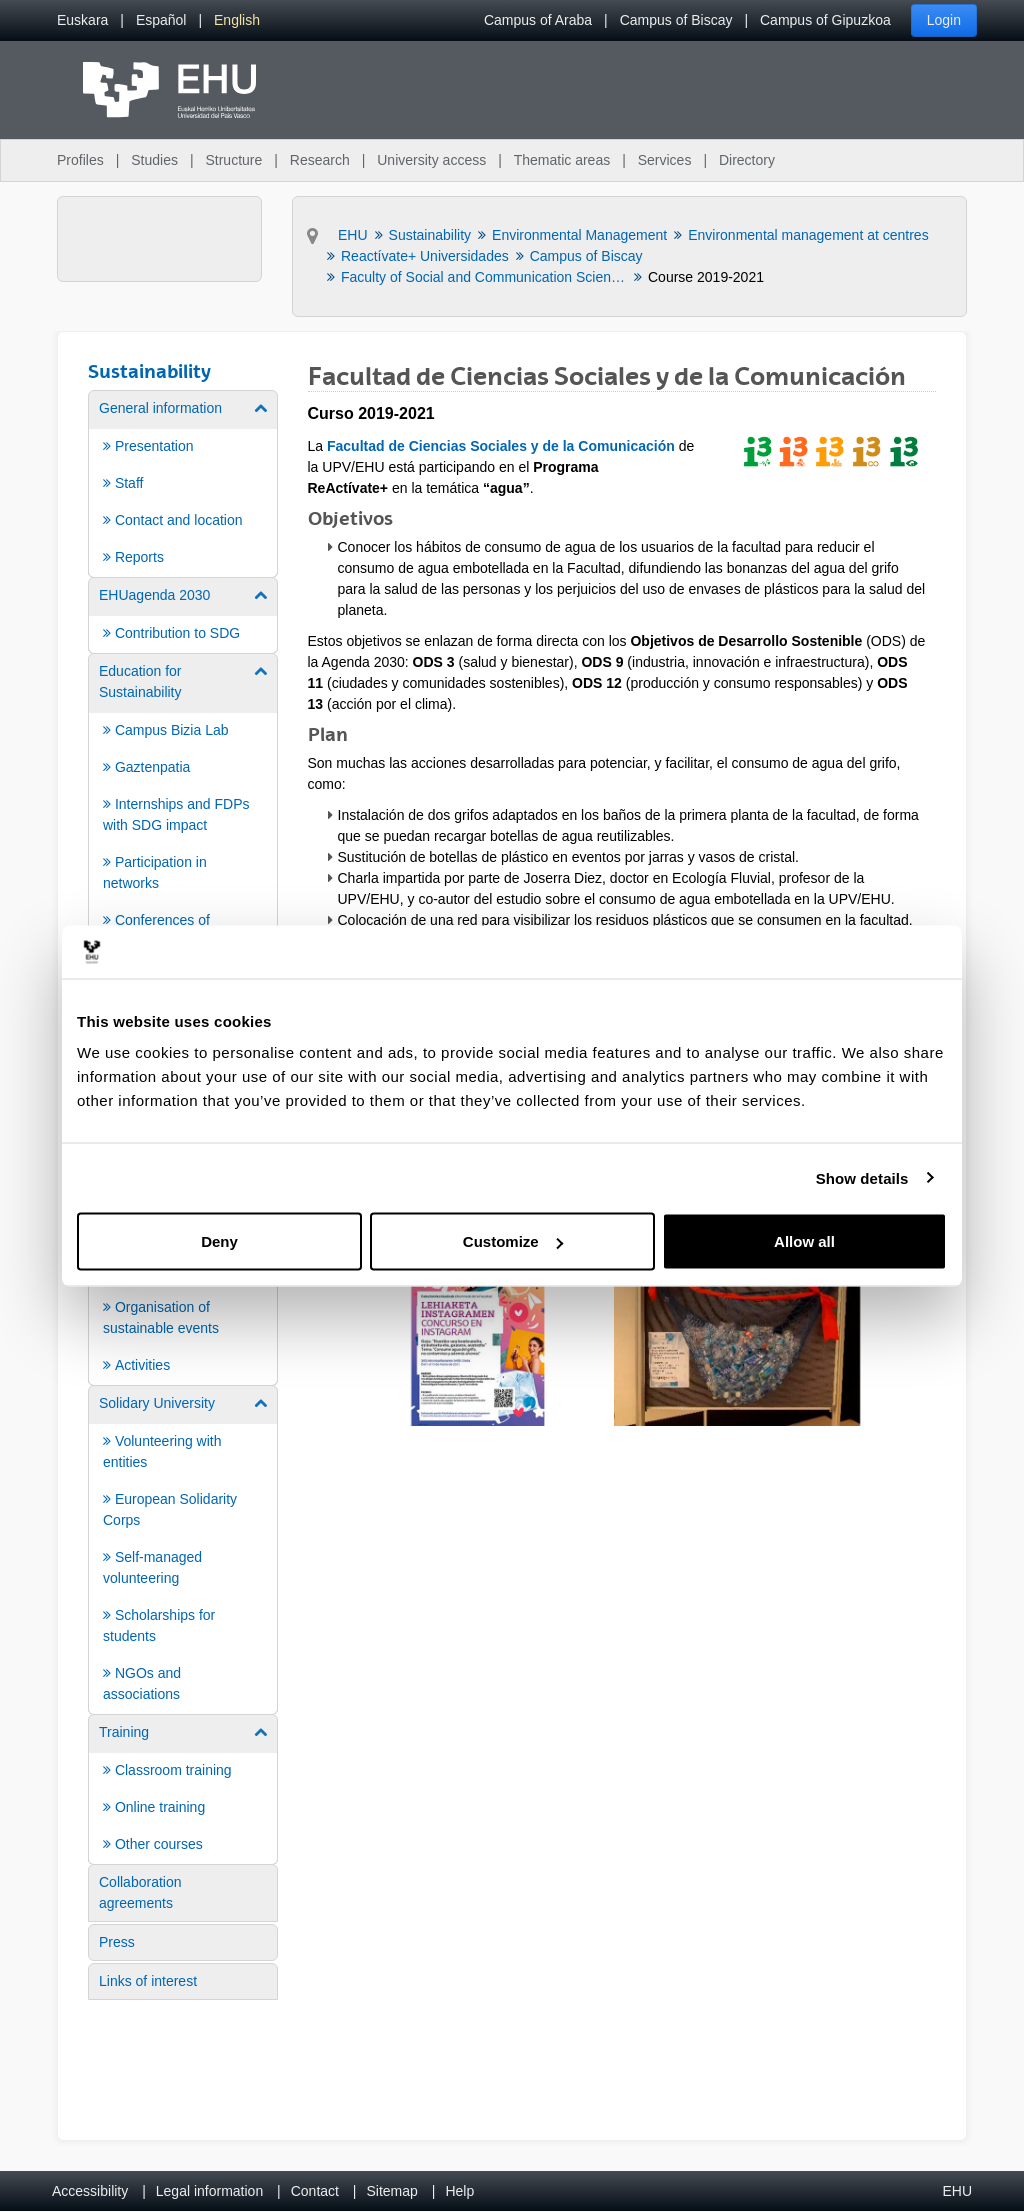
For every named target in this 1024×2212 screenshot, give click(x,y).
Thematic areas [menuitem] (562, 160)
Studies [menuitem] (154, 160)
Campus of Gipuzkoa (825, 20)
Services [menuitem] (665, 160)
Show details (862, 1177)
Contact (315, 2191)
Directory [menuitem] (747, 160)
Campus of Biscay (676, 20)
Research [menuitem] (320, 160)
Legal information (209, 2191)
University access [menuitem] (431, 160)
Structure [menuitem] (233, 160)
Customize (513, 1241)
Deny (219, 1241)
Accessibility (90, 2191)
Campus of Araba (538, 20)
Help (459, 2191)
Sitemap (392, 2191)
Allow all (804, 1241)
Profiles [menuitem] (80, 160)
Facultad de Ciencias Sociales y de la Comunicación (501, 446)
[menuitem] (82, 20)
